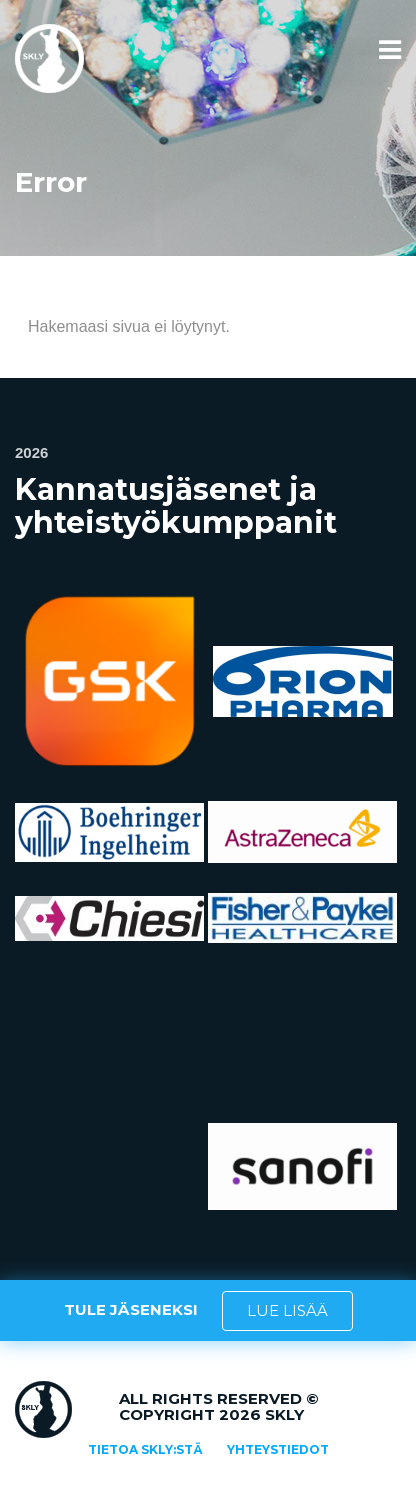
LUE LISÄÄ (287, 1310)
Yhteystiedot (278, 1449)
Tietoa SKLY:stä (145, 1449)
